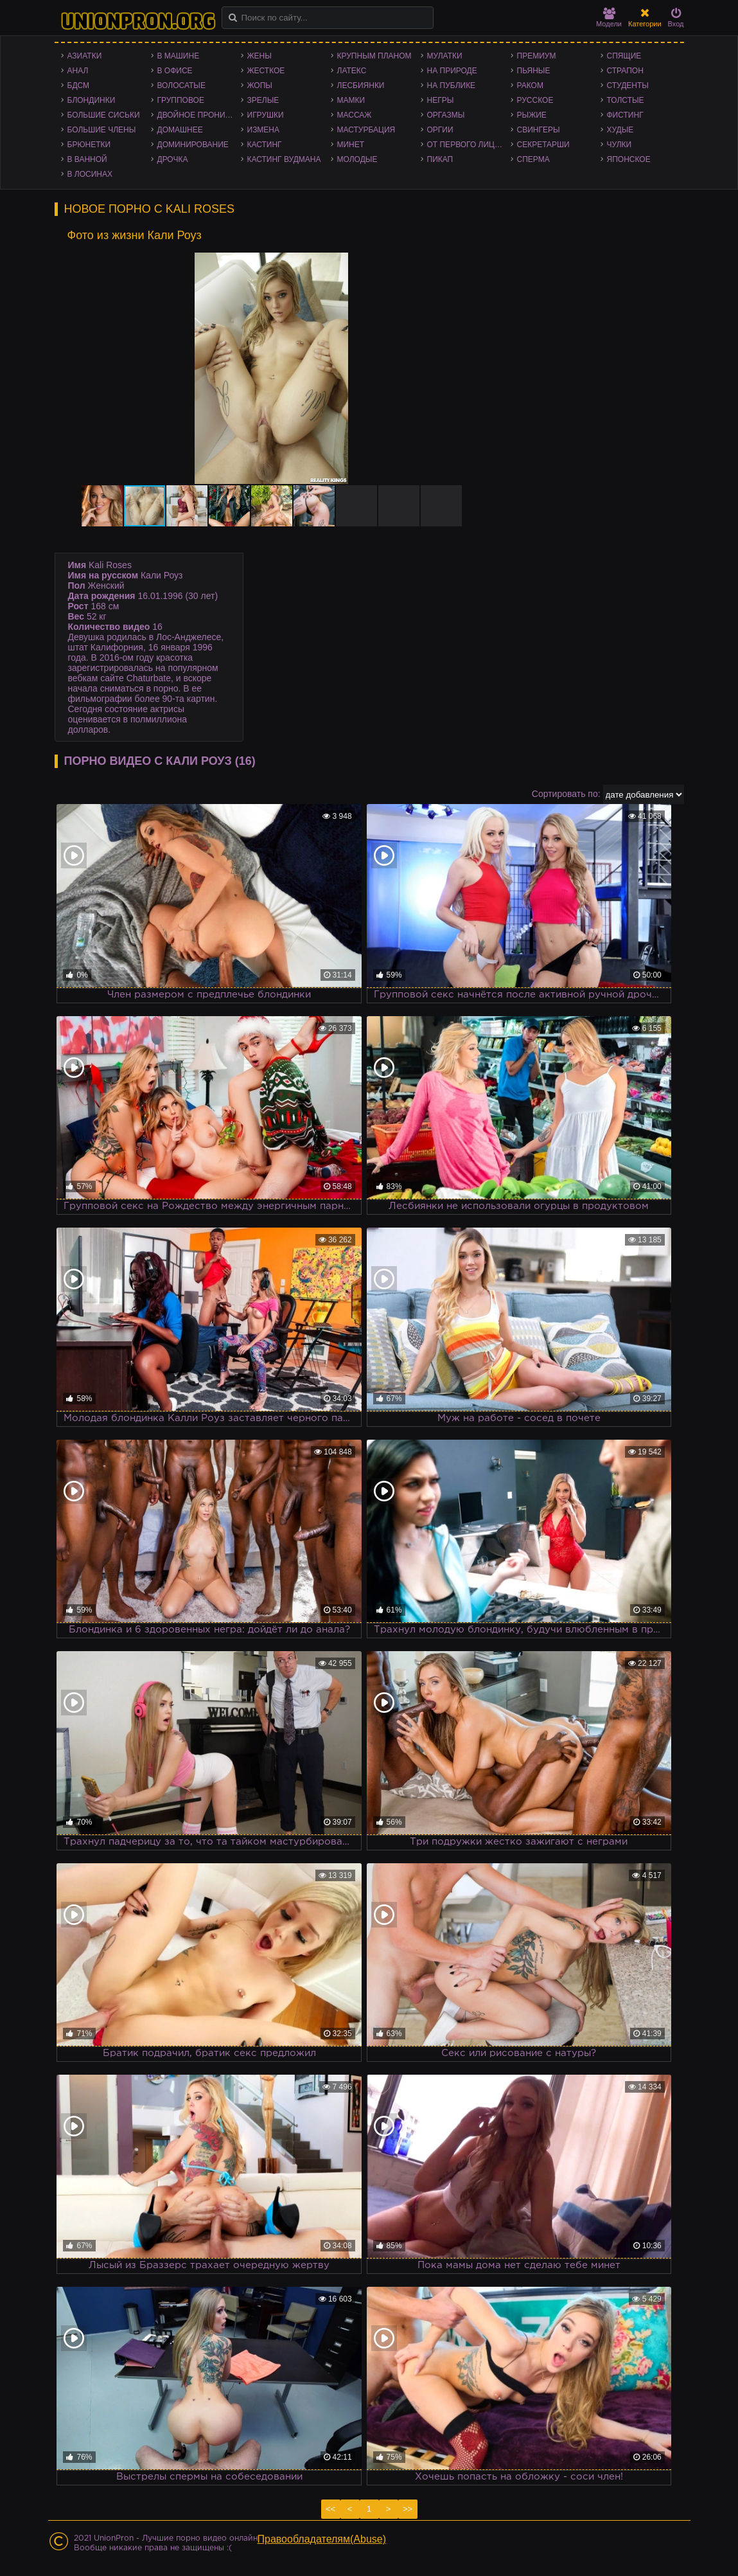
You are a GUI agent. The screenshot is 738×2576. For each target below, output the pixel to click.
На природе (452, 70)
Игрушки (265, 115)
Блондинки (91, 100)
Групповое (180, 100)
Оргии (440, 129)
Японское (629, 159)
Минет (351, 144)
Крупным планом (374, 55)
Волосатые (181, 85)
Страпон (625, 70)
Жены (259, 55)
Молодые (357, 159)
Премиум (536, 55)
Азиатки (84, 55)
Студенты (628, 85)
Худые (620, 129)
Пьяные (533, 70)
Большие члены (101, 129)
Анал (78, 70)
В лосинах (90, 174)
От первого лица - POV (469, 144)
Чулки (619, 144)
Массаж (354, 115)
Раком (530, 85)
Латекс (352, 70)
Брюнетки (89, 144)
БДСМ (78, 85)
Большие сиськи (103, 115)
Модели (609, 18)
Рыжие (532, 115)
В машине (178, 55)
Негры (440, 100)
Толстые (625, 100)
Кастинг (264, 144)
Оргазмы (446, 115)
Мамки (351, 100)
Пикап (440, 159)
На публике (451, 85)
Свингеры (538, 129)
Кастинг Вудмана (284, 159)
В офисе (175, 70)
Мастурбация (366, 129)
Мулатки (444, 55)
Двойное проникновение (199, 115)
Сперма (533, 159)
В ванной (87, 159)
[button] (464, 264)
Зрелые (263, 100)
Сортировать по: (566, 794)
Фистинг (625, 115)
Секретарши (543, 144)
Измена (263, 129)
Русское (535, 100)
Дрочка (172, 159)
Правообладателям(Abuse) (322, 2539)
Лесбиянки (361, 85)
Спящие (624, 55)
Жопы (259, 85)
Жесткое (266, 70)
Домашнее (180, 129)
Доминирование (193, 144)
